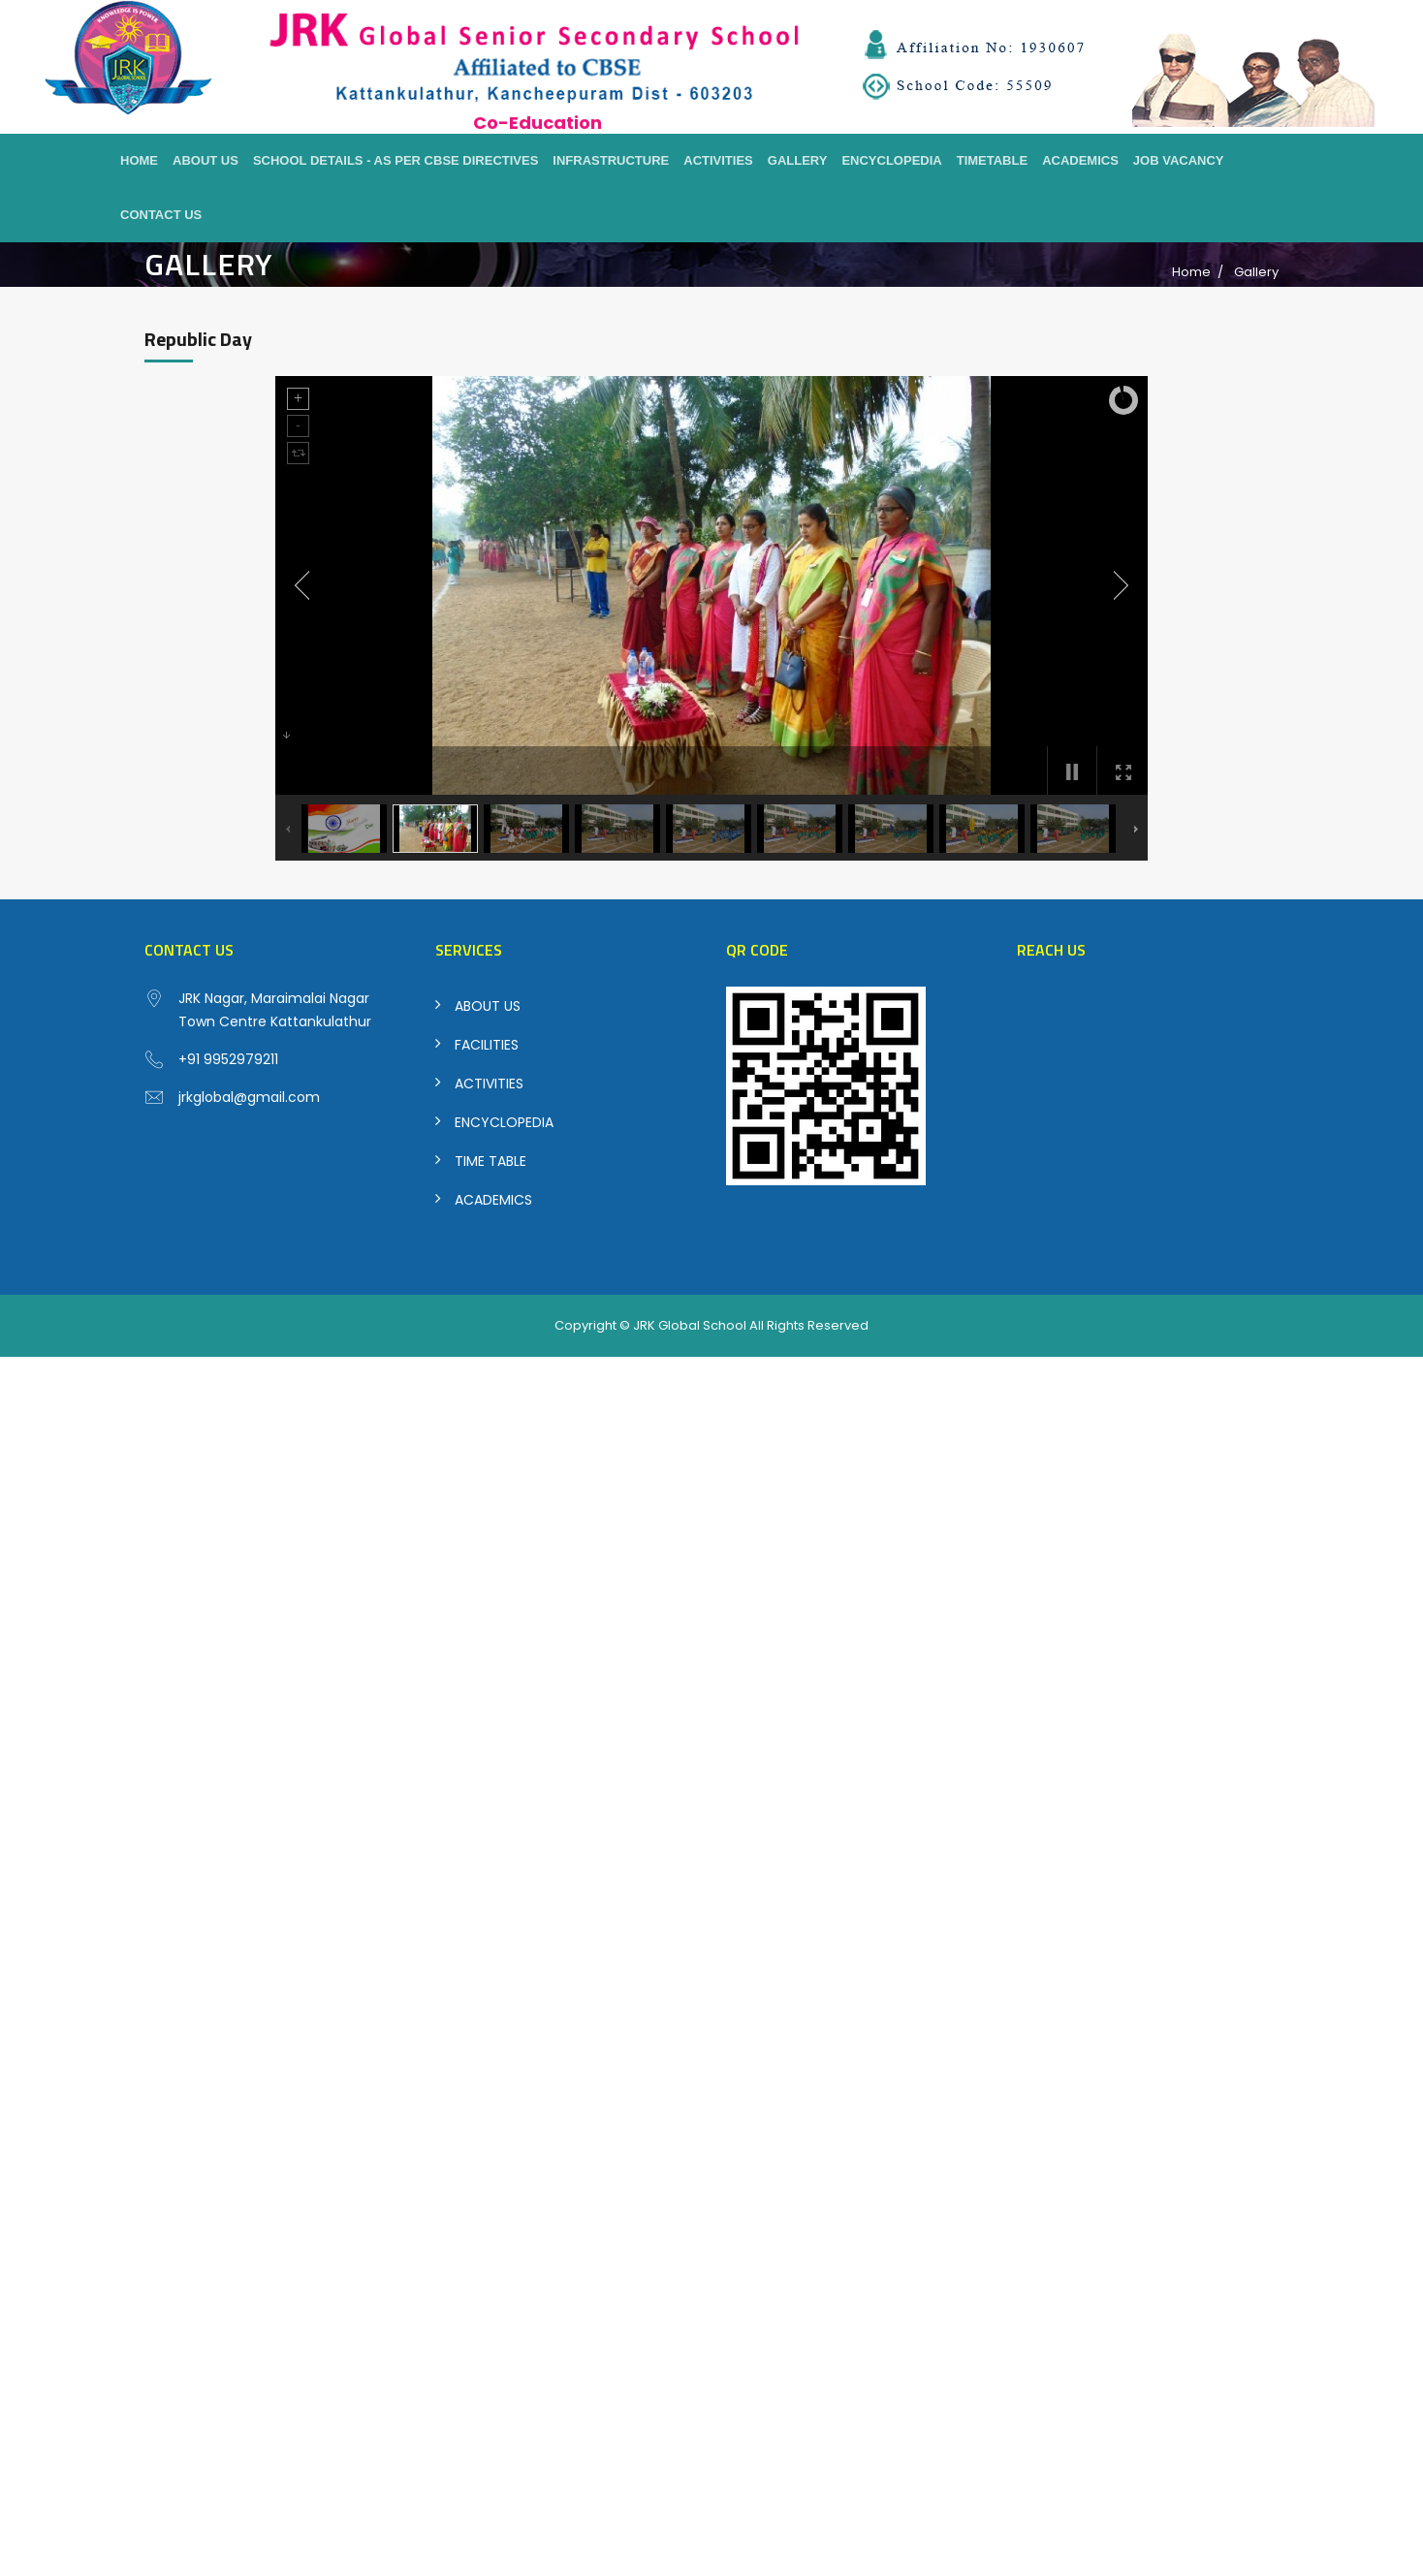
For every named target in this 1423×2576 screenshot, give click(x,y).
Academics (1080, 160)
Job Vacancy (1178, 160)
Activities (718, 160)
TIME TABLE (490, 1161)
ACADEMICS (493, 1199)
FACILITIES (487, 1044)
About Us (205, 160)
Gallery (798, 160)
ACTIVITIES (489, 1083)
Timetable (992, 160)
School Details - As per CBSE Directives (395, 160)
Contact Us (161, 214)
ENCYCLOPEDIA (504, 1122)
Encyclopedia (891, 160)
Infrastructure (611, 160)
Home (139, 160)
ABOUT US (488, 1006)
